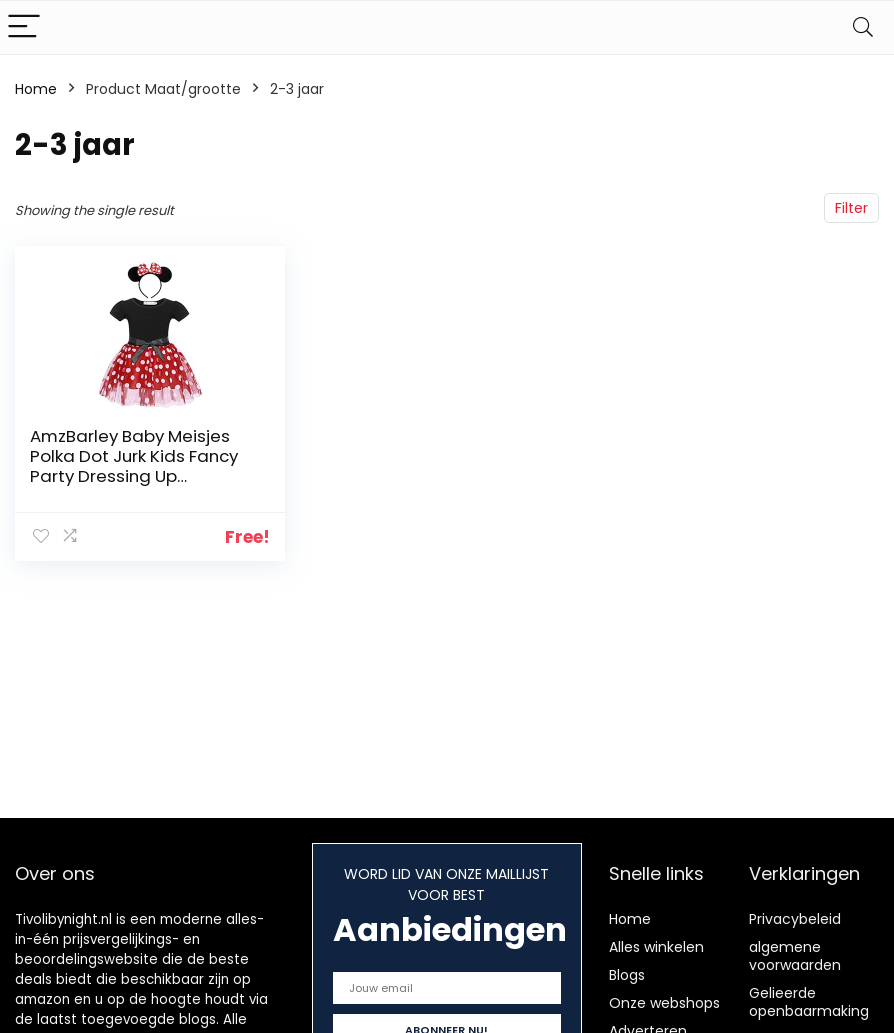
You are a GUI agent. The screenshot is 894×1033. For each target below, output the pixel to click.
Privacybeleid (795, 919)
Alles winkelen (656, 947)
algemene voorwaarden (795, 956)
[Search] (863, 27)
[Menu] (24, 27)
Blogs (627, 975)
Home (36, 89)
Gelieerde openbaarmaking (809, 1002)
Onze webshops (664, 1003)
